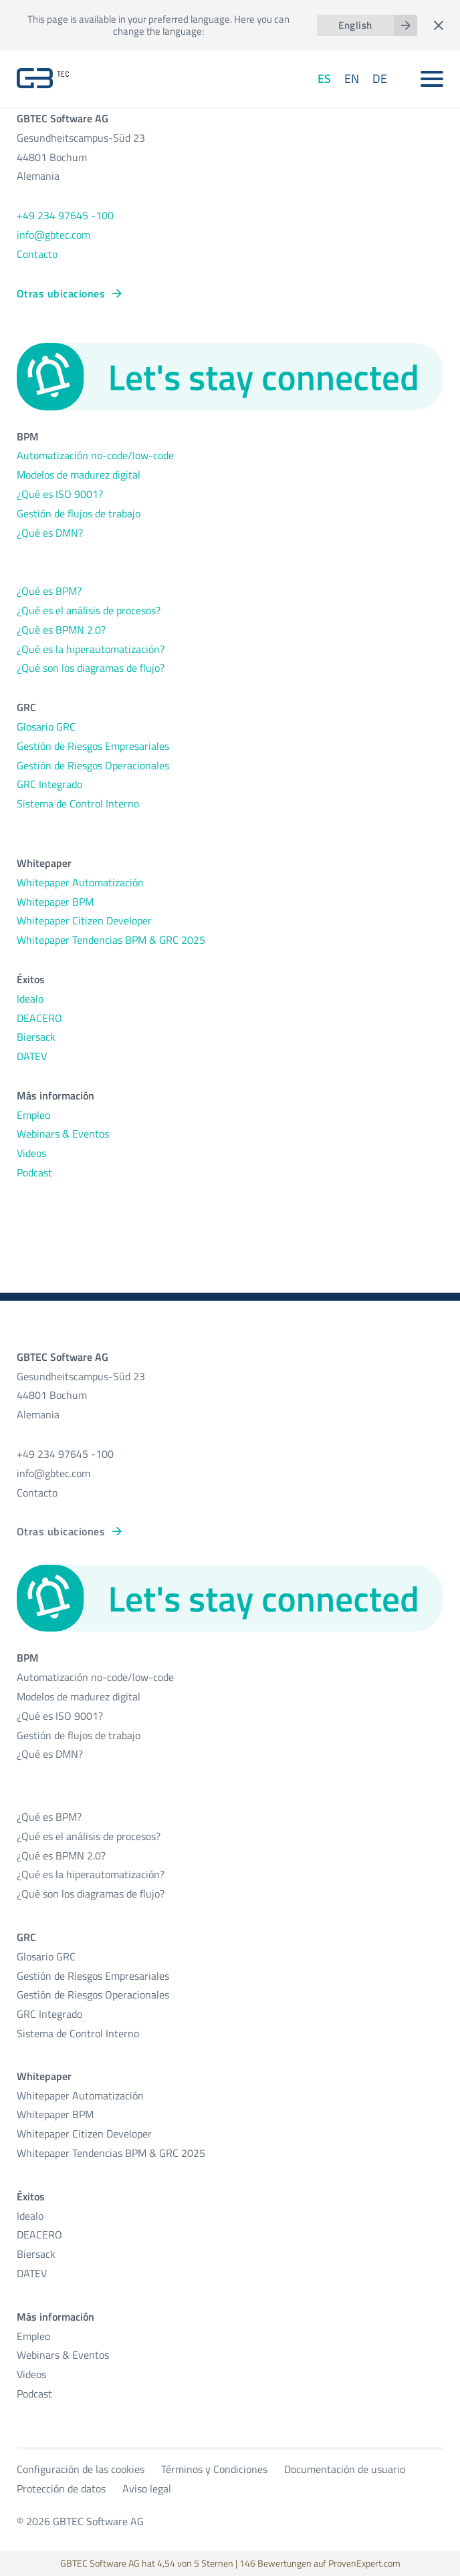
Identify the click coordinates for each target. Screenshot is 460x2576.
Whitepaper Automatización (80, 882)
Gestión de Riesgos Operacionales (93, 765)
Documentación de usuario (344, 2469)
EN (351, 79)
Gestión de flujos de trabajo (78, 513)
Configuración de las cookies (80, 2469)
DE (379, 79)
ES (324, 79)
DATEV (32, 1056)
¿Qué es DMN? (50, 533)
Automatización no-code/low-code (95, 455)
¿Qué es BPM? (49, 591)
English (355, 25)
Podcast (34, 1172)
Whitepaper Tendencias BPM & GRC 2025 (111, 940)
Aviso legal (146, 2488)
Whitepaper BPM (55, 902)
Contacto (37, 254)
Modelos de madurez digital (78, 475)
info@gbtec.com (53, 235)
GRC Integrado (49, 784)
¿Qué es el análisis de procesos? (88, 610)
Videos (31, 1153)
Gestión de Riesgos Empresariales (93, 746)
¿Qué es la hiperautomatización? (90, 649)
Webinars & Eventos (63, 1134)
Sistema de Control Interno (78, 803)
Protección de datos (61, 2488)
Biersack (36, 1037)
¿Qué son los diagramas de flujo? (90, 668)
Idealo (30, 999)
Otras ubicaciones (61, 293)
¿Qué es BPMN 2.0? (61, 630)
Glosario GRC (46, 727)
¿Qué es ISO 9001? (60, 494)
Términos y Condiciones (214, 2469)
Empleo (33, 1115)
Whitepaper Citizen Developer (84, 920)
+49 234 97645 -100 (65, 215)
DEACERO (39, 1018)
